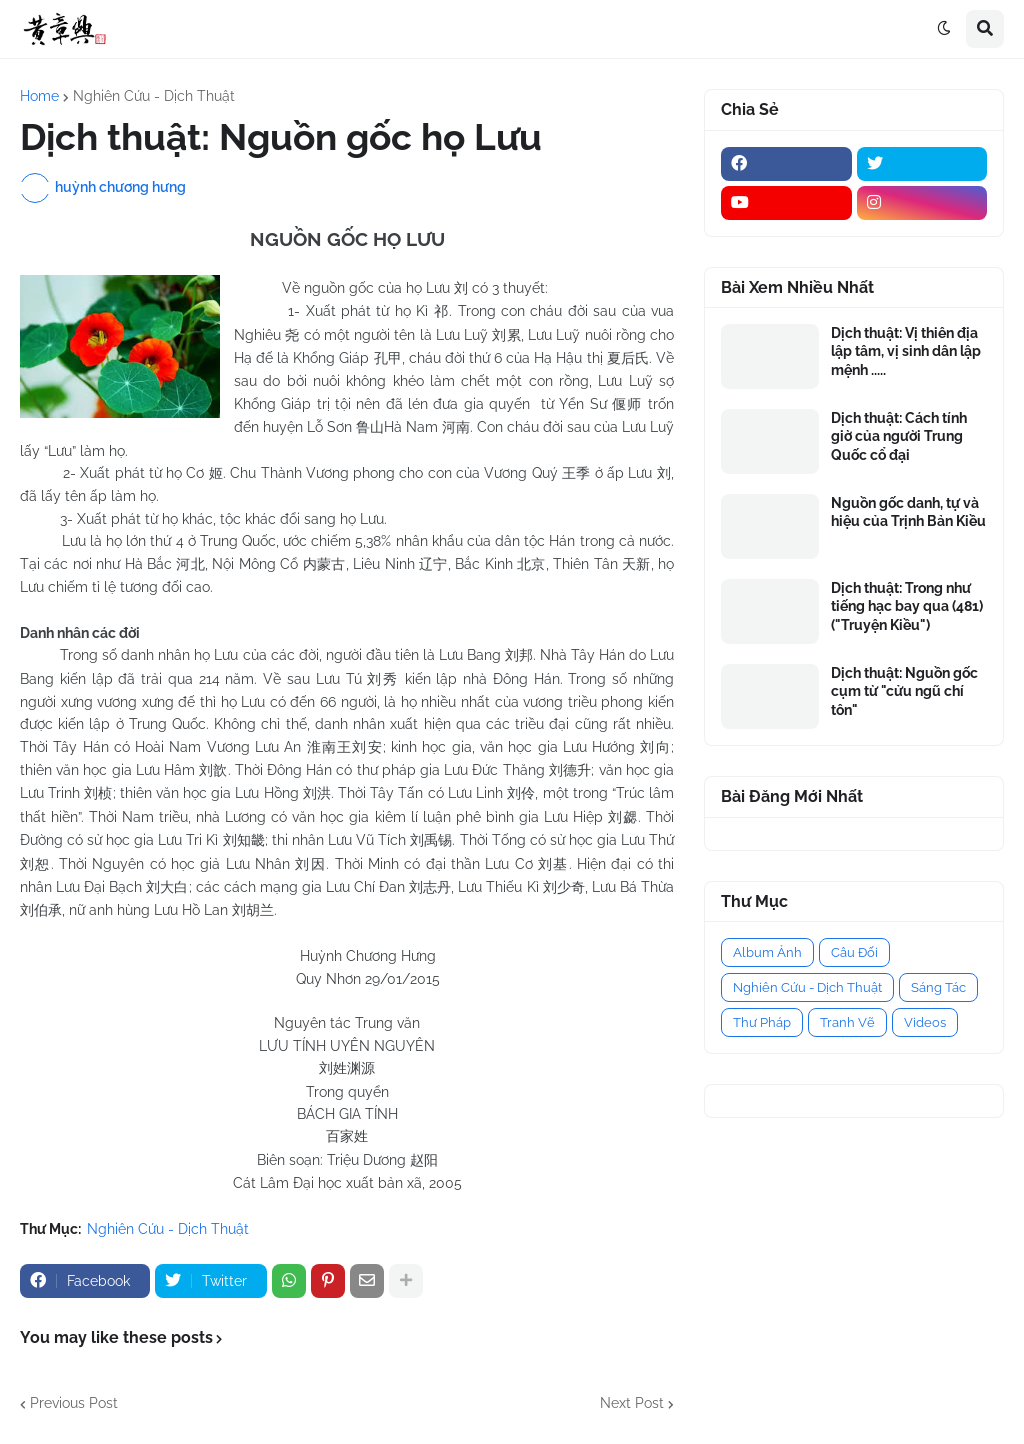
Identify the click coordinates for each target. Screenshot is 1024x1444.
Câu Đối (854, 952)
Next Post (632, 1403)
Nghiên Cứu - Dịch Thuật (154, 96)
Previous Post (74, 1403)
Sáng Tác (938, 987)
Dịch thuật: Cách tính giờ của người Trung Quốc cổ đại (899, 436)
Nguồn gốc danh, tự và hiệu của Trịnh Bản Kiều (908, 512)
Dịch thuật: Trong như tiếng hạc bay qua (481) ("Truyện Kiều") (907, 606)
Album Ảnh (767, 952)
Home (39, 96)
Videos (925, 1022)
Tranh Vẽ (847, 1022)
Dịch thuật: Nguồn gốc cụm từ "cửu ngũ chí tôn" (904, 691)
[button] (944, 29)
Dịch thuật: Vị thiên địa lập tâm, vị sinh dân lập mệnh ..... (906, 351)
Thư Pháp (762, 1022)
